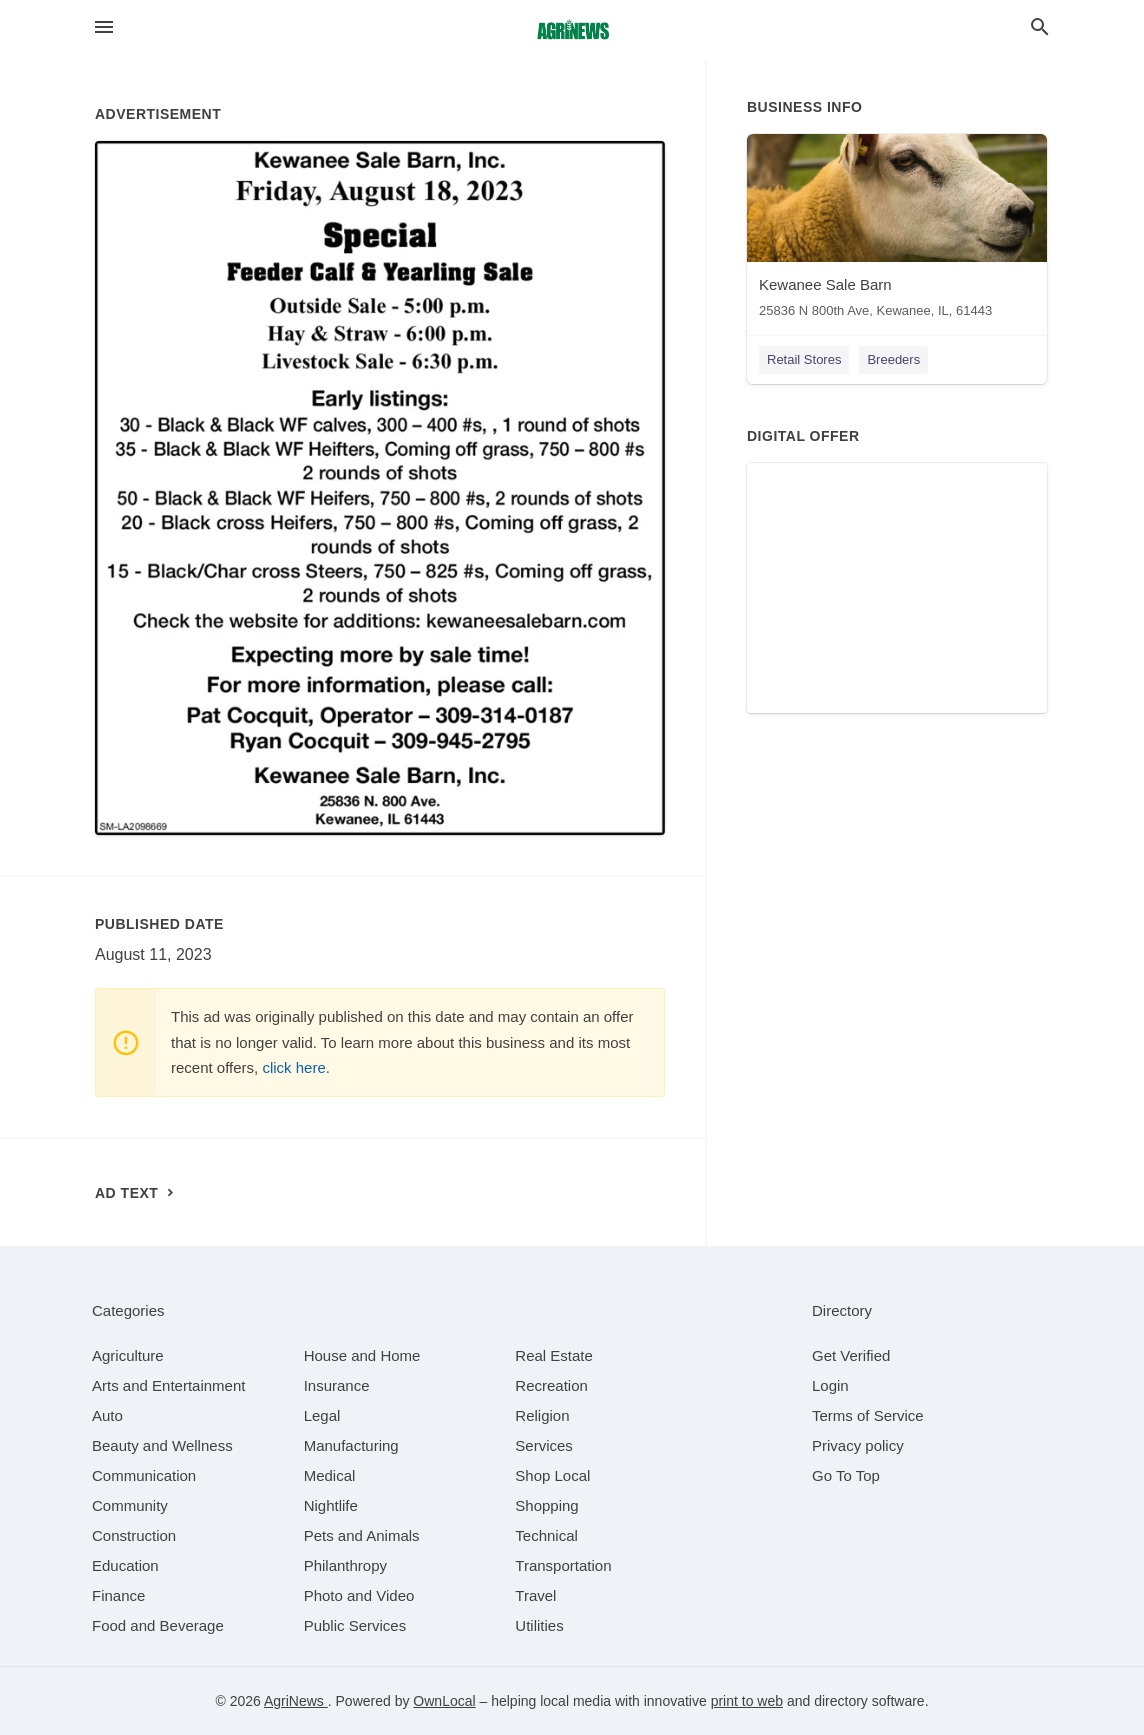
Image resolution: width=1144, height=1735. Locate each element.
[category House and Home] (362, 1355)
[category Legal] (322, 1415)
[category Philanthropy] (345, 1565)
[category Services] (544, 1445)
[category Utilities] (539, 1625)
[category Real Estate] (554, 1355)
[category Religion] (542, 1415)
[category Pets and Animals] (362, 1535)
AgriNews (296, 1701)
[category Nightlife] (331, 1505)
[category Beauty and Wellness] (162, 1445)
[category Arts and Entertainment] (168, 1385)
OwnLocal (444, 1701)
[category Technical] (546, 1535)
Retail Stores (804, 359)
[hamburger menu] (104, 27)
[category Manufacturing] (351, 1445)
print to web (747, 1701)
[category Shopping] (546, 1505)
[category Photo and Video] (359, 1595)
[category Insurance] (337, 1385)
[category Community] (130, 1505)
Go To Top (846, 1475)
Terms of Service (868, 1415)
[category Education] (125, 1565)
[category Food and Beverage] (158, 1625)
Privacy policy (858, 1445)
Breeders (893, 359)
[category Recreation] (551, 1385)
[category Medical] (330, 1475)
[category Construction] (134, 1535)
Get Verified (851, 1355)
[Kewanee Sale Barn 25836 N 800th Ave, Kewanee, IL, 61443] (897, 230)
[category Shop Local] (552, 1475)
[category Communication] (144, 1475)
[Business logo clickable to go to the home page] (572, 30)
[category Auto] (107, 1415)
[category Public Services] (355, 1625)
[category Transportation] (563, 1565)
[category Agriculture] (128, 1355)
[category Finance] (118, 1595)
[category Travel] (535, 1595)
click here (293, 1067)
